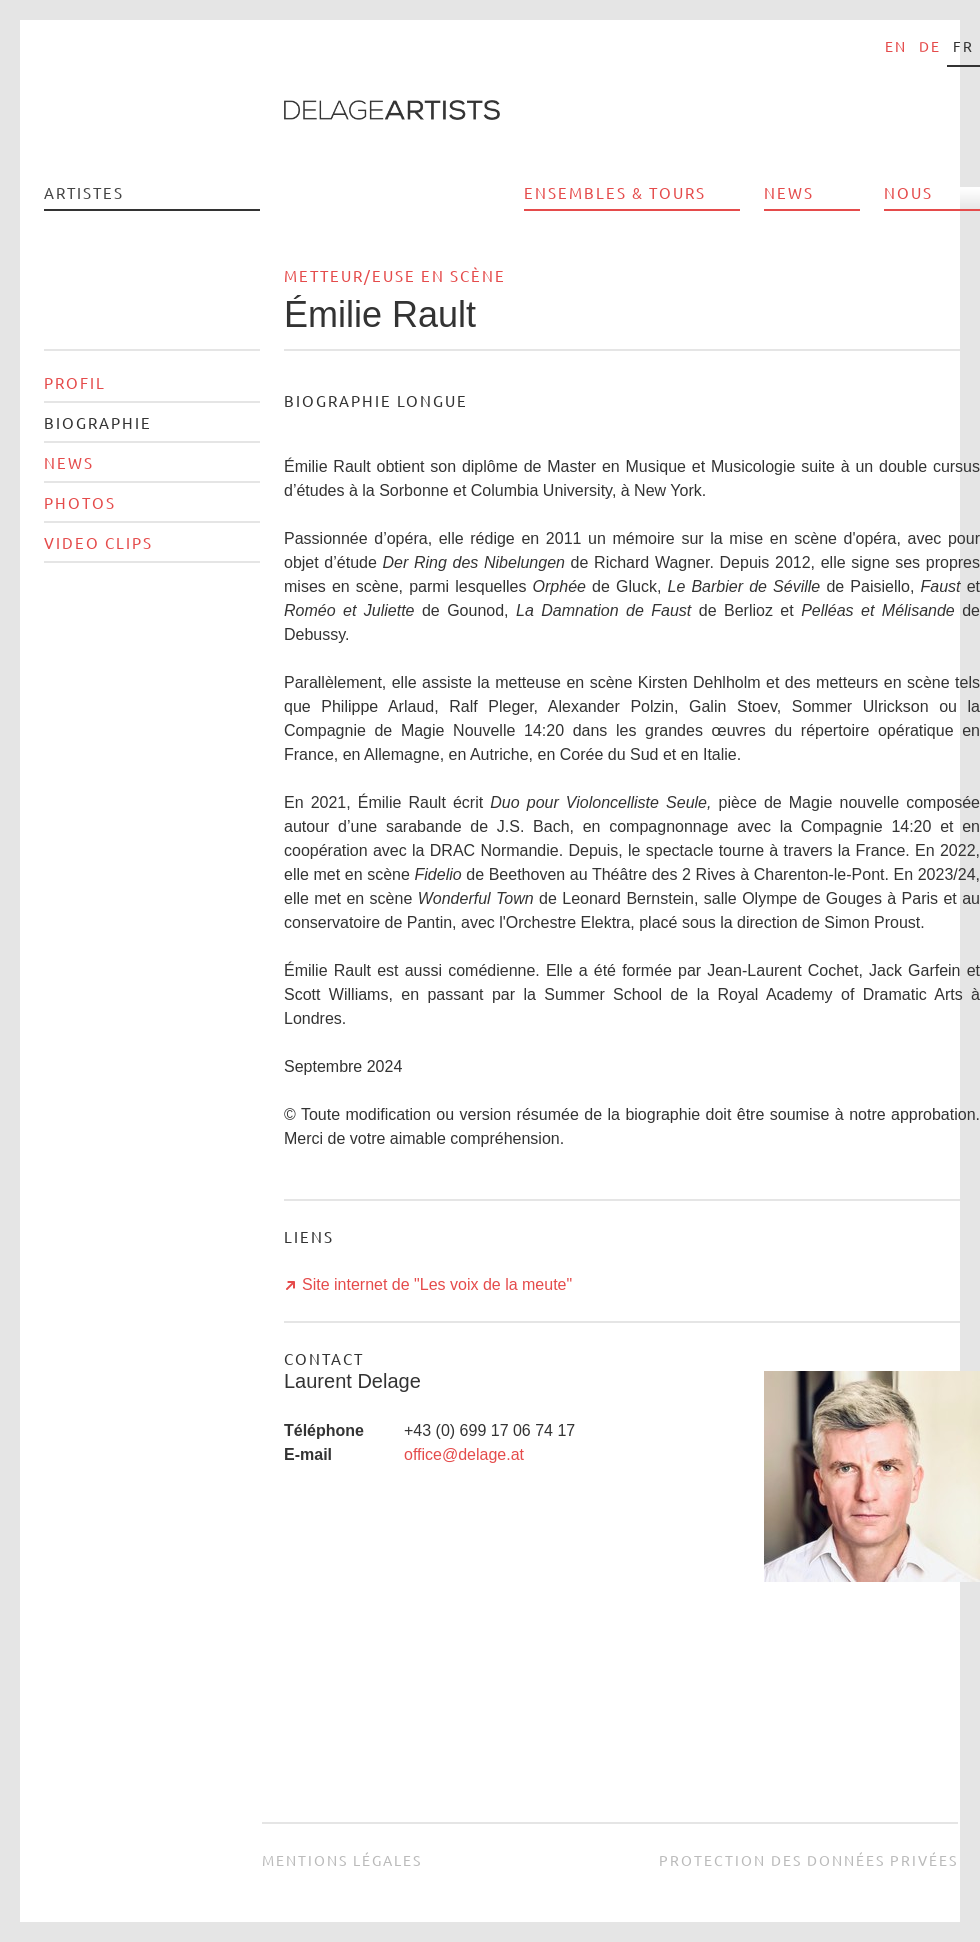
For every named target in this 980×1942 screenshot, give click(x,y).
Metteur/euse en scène (395, 275)
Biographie (98, 422)
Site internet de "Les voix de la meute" (437, 1284)
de (930, 46)
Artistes (84, 192)
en (896, 46)
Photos (80, 502)
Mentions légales (342, 1860)
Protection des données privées (808, 1860)
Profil (75, 382)
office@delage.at (464, 1454)
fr (963, 46)
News (789, 192)
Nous (908, 192)
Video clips (98, 542)
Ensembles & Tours (615, 192)
